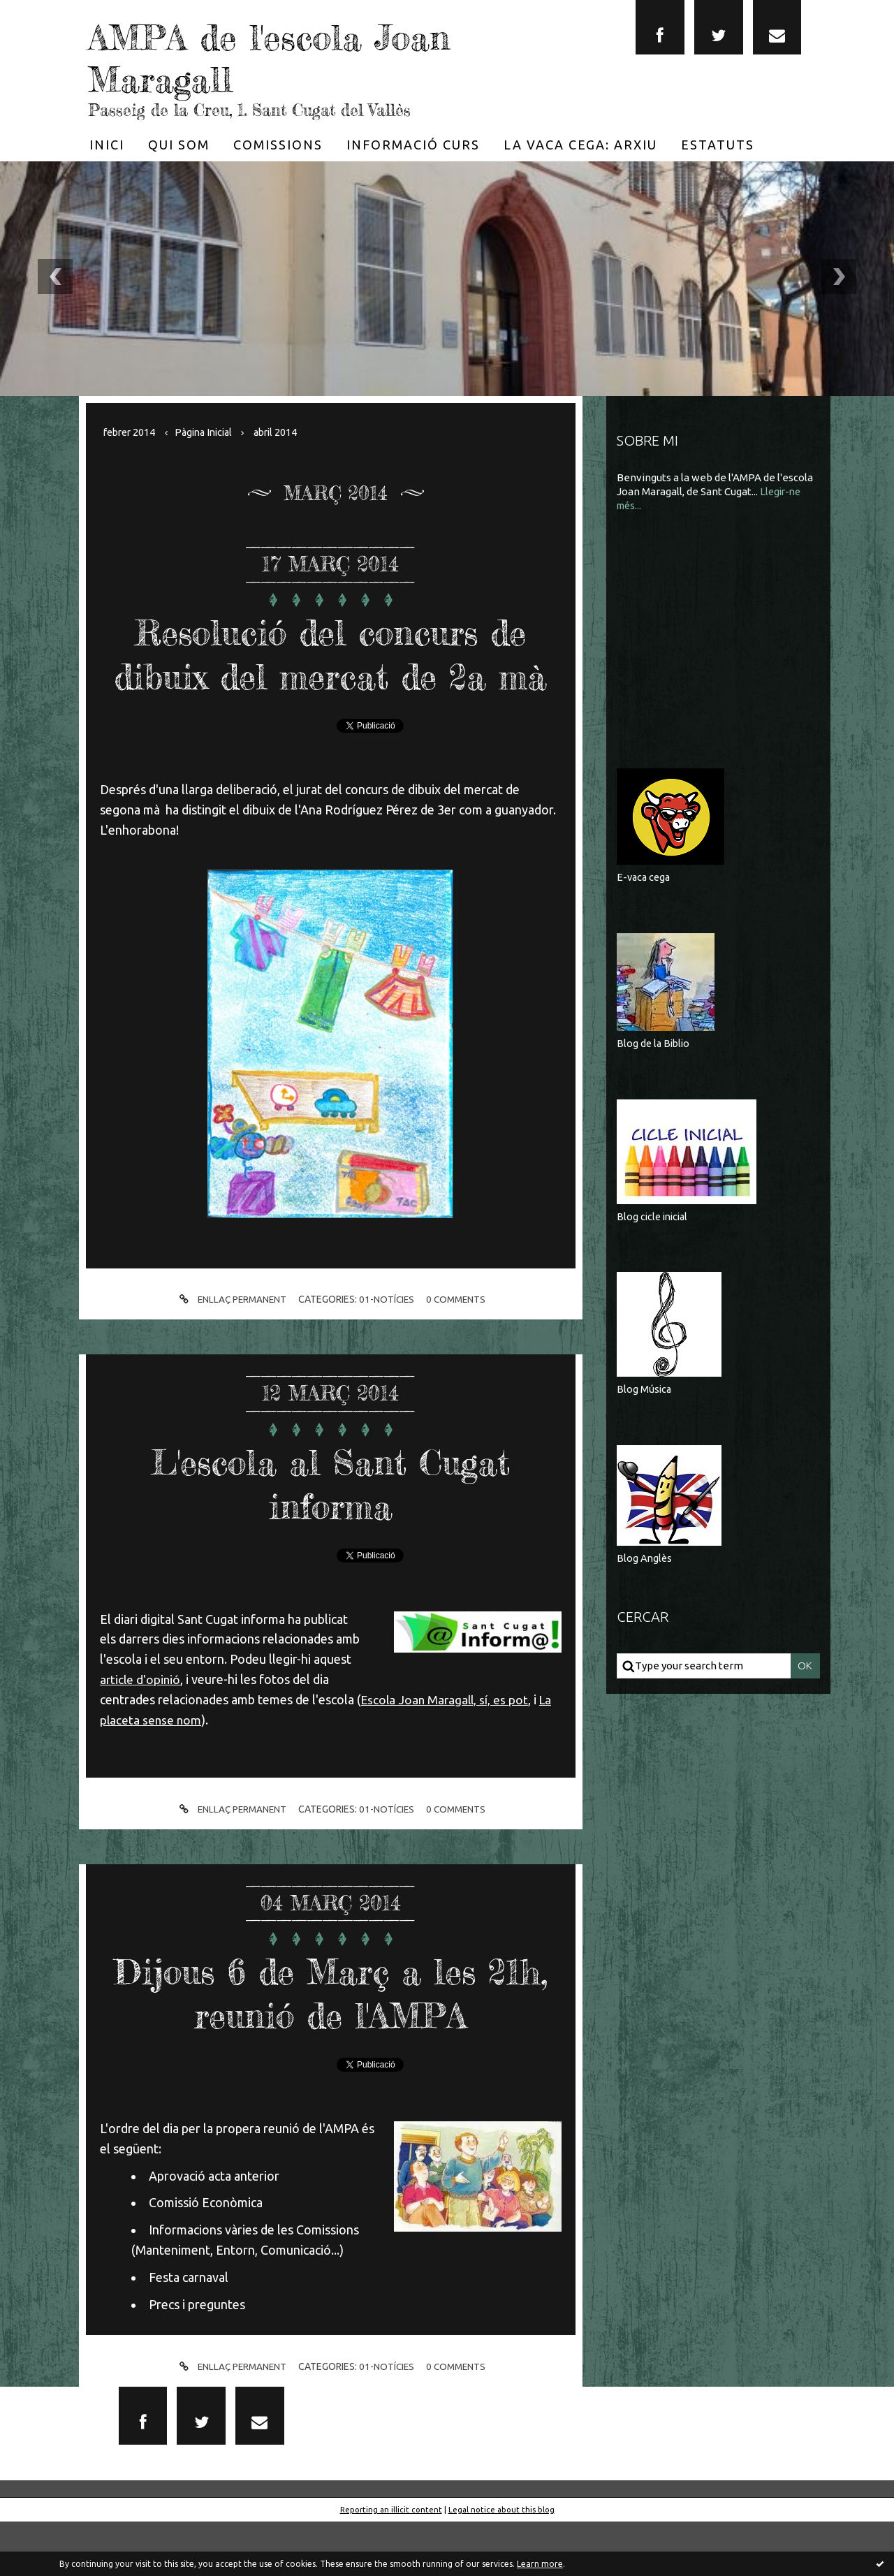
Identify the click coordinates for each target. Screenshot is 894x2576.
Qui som (179, 145)
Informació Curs (413, 145)
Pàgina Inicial (210, 432)
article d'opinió (141, 1723)
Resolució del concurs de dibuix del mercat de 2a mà (330, 674)
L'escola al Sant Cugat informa (330, 1526)
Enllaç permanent (229, 1343)
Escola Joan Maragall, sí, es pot (447, 1743)
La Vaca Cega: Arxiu (580, 145)
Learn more (540, 2563)
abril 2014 (286, 432)
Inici (106, 145)
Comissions (278, 145)
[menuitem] (107, 144)
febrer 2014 (131, 432)
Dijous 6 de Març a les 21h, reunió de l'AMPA (331, 2035)
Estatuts (717, 145)
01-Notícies (387, 1343)
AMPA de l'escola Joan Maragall (307, 56)
